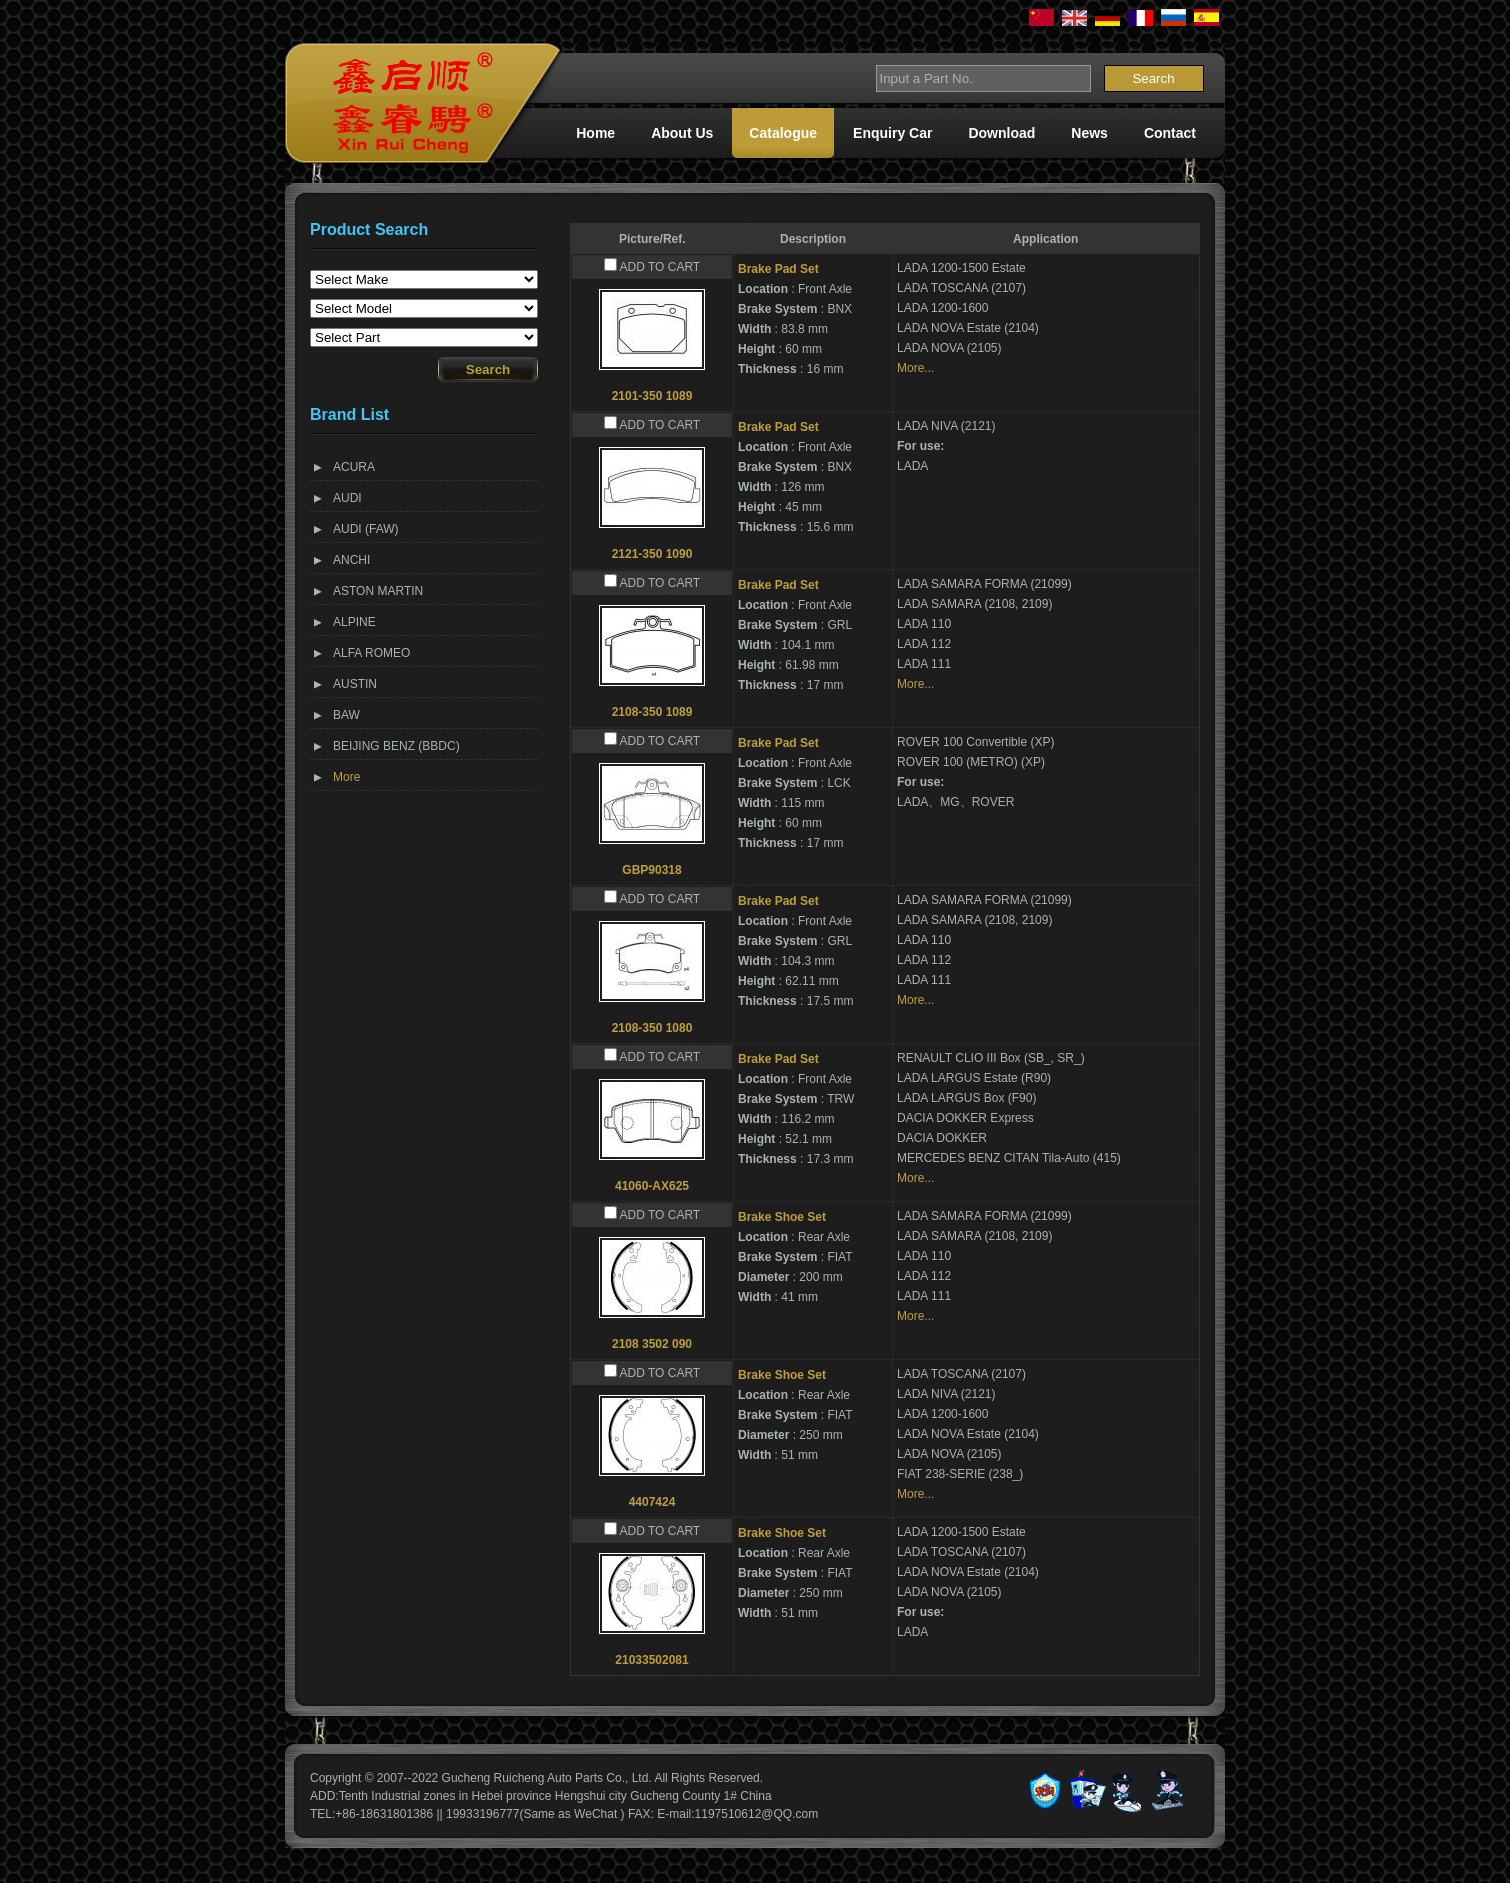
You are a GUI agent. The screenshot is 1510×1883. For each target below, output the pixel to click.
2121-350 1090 (652, 554)
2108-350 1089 (652, 712)
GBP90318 (651, 870)
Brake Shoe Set (782, 1217)
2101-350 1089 (652, 396)
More (346, 777)
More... (915, 368)
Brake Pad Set (778, 269)
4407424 (652, 1502)
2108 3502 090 (652, 1344)
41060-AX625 (652, 1186)
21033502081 (651, 1660)
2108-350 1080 (652, 1028)
